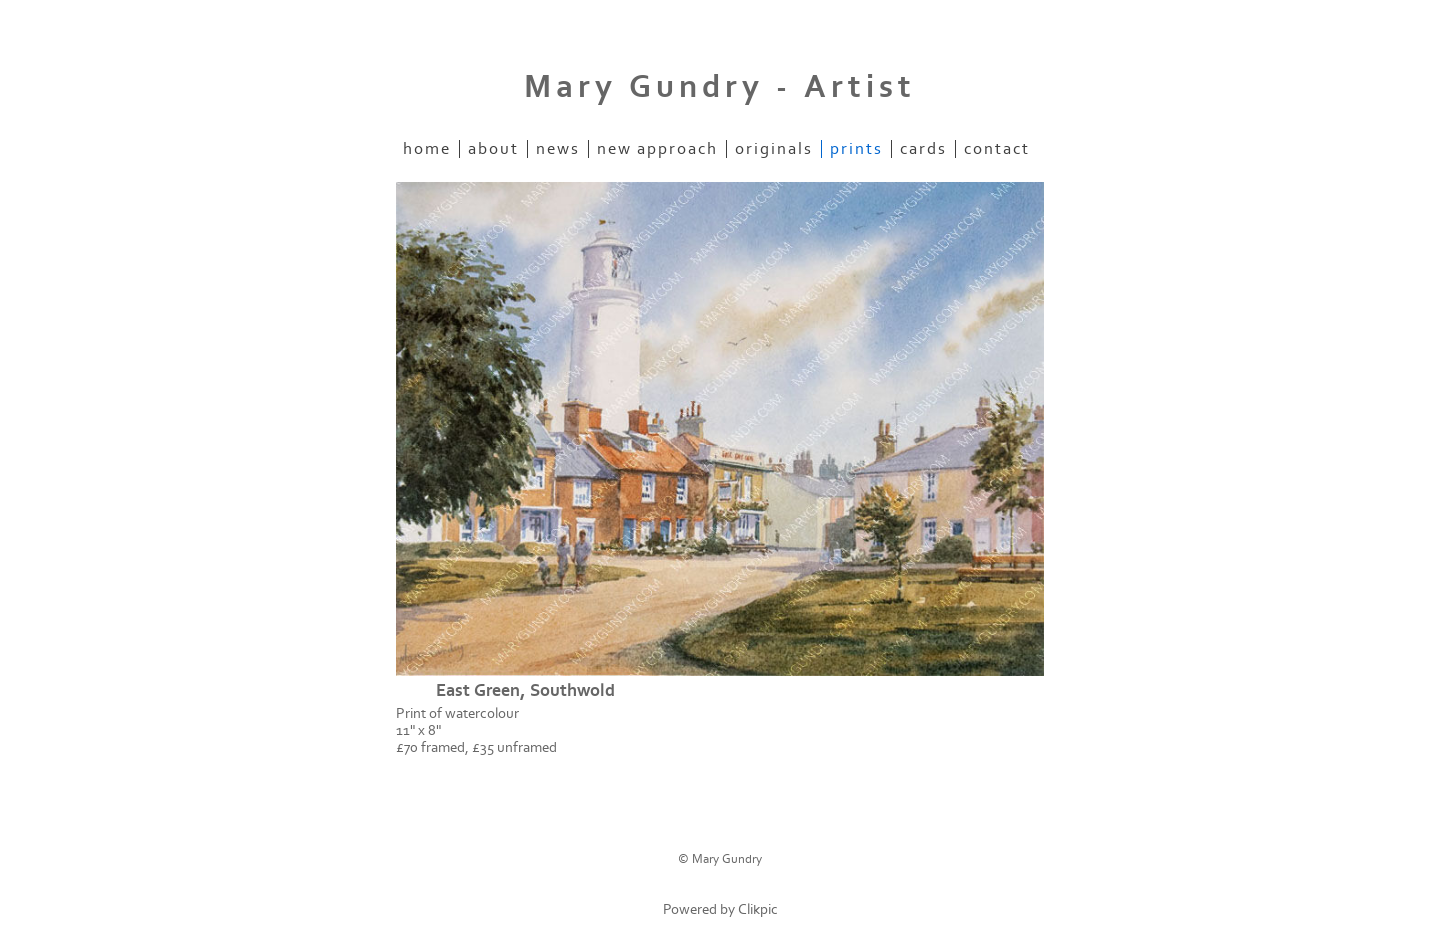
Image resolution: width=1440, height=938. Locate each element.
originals (774, 149)
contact (997, 149)
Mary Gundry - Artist (720, 87)
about (493, 149)
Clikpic (758, 909)
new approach (657, 149)
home (427, 149)
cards (923, 149)
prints (856, 149)
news (558, 149)
